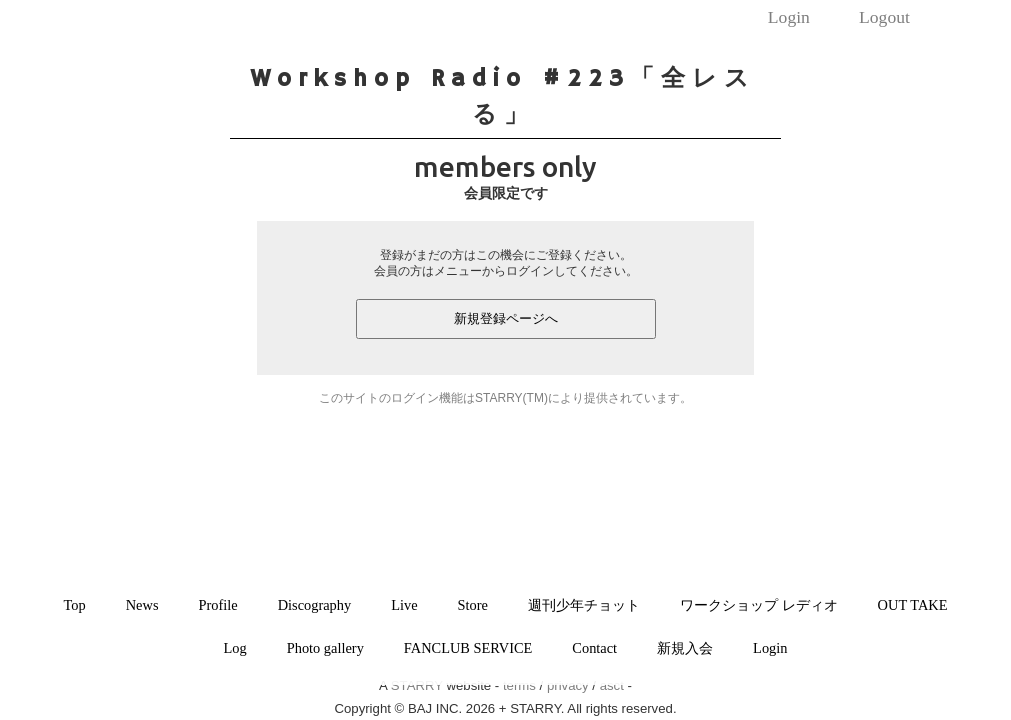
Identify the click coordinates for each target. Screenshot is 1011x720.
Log (235, 648)
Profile (218, 605)
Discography (315, 605)
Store (473, 605)
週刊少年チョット (584, 605)
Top (75, 605)
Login (789, 17)
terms (519, 685)
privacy (568, 685)
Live (404, 605)
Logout (884, 17)
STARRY (417, 685)
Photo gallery (325, 648)
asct (612, 685)
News (142, 605)
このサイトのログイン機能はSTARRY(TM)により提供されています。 (505, 398)
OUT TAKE (913, 605)
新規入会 (685, 648)
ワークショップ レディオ (759, 605)
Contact (594, 648)
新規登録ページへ (506, 318)
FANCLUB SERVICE (468, 648)
